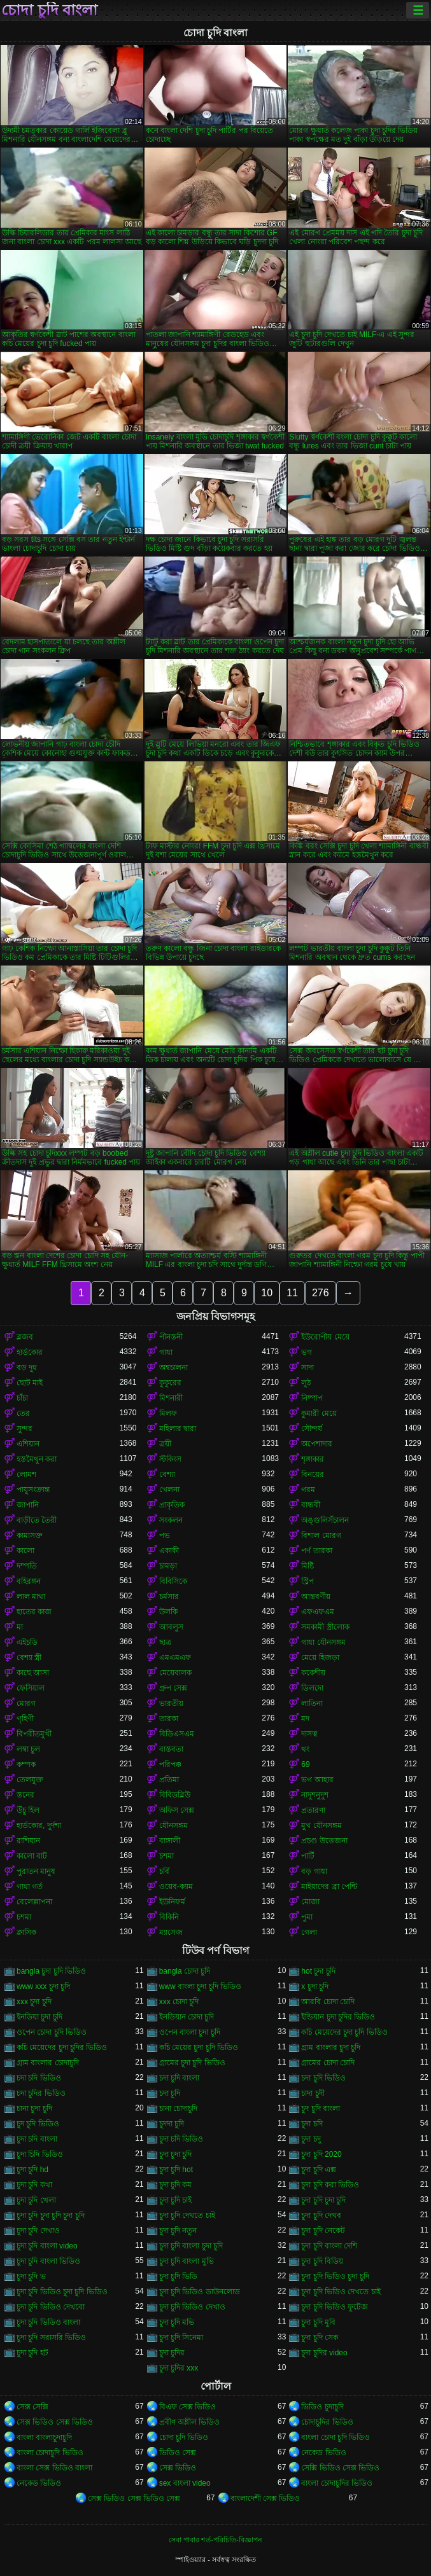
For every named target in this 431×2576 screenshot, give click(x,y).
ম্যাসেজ (171, 1932)
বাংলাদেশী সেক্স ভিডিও (265, 2498)
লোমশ (26, 1474)
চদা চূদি (169, 2093)
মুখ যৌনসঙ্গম (321, 1825)
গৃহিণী (25, 1718)
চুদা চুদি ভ (31, 2276)
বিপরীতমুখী (34, 1733)
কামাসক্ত (30, 1535)
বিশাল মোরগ (321, 1535)
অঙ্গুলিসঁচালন (325, 1520)
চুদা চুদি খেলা (36, 2200)
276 (320, 1292)
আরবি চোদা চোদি (328, 2001)
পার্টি (307, 1856)
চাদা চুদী (312, 2093)
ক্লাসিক (26, 1932)
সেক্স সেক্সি (32, 2406)
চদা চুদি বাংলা (179, 2078)
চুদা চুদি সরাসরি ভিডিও (51, 2337)
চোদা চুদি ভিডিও (184, 2437)
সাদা (307, 1367)
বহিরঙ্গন (29, 1581)
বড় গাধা (314, 1871)
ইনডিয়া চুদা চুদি (39, 2016)
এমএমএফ (175, 1657)
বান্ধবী (310, 1504)
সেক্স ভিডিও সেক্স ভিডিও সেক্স (134, 2498)
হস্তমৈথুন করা (37, 1459)
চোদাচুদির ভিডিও (327, 2422)
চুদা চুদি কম (175, 2184)
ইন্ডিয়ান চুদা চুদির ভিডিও (338, 2016)
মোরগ (26, 1703)
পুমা (307, 1917)
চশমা (166, 1856)
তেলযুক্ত (30, 1779)
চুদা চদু (310, 2139)
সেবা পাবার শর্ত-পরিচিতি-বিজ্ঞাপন (215, 2540)
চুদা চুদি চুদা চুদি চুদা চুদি (51, 2215)
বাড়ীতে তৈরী (37, 1520)
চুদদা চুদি (171, 2123)
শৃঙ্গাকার (312, 1459)
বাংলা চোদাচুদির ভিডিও (336, 2483)
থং (305, 1749)
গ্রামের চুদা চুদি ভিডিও (192, 2062)
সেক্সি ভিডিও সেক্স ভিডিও (340, 2467)
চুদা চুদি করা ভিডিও (330, 2184)
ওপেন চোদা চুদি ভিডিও (52, 2032)
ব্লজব (25, 1337)
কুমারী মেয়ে (318, 1413)
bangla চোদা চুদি (185, 1971)
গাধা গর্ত (30, 1886)
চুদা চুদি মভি (177, 2322)
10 (266, 1292)
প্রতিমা (169, 1779)
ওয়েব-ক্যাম (176, 1886)
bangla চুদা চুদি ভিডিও (51, 1971)
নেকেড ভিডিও (323, 2452)
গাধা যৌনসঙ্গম (323, 1642)
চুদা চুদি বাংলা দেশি (329, 2245)
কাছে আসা (33, 1672)
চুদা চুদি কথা (34, 2184)
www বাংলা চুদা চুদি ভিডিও (200, 1986)
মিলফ (168, 1413)
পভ (164, 1535)
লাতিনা (312, 1703)
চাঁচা (22, 1398)
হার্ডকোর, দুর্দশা (39, 1825)
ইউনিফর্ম (172, 1901)
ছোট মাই (30, 1382)
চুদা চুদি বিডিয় (322, 2261)
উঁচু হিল (28, 1810)
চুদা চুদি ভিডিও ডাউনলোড (199, 2291)
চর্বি (164, 1871)
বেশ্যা (167, 1474)
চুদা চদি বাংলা (37, 2139)
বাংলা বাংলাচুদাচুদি (44, 2437)
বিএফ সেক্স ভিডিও (187, 2406)
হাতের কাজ (34, 1611)
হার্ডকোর (30, 1352)
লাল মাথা (31, 1596)
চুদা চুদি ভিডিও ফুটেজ (334, 2306)
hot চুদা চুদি (318, 1971)
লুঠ (306, 1382)
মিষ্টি (307, 1566)
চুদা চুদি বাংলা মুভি (186, 2261)
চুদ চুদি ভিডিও (38, 2123)
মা (20, 1627)
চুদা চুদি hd (32, 2169)
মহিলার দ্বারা (177, 1428)
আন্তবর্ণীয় (315, 1596)
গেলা (309, 1932)
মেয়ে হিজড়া (320, 1657)
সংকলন (171, 1520)
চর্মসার (169, 1596)
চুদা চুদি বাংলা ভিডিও (48, 2261)
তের (23, 1413)
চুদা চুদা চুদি (175, 2154)
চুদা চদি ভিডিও (181, 2139)
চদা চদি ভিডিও (39, 2078)
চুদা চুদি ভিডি (178, 2276)
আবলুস (171, 1627)
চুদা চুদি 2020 (321, 2154)
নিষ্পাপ (312, 1398)
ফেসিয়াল (31, 1688)
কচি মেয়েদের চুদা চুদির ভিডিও (62, 2047)
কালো (25, 1550)
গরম (308, 1489)
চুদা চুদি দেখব (321, 2215)
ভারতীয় (171, 1703)
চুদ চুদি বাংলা (320, 2108)
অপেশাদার (316, 1443)
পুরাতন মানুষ (36, 1871)
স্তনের (25, 1794)
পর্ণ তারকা (316, 1550)
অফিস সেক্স (176, 1810)
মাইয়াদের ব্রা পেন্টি (329, 1886)
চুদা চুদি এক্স (318, 2169)
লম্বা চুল (28, 1749)
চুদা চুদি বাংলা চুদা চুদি (191, 2245)
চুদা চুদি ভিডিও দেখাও (192, 2306)
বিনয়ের (312, 1474)
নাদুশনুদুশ (315, 1794)
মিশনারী (171, 1398)
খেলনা (169, 1489)
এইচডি (27, 1642)
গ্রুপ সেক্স (173, 1688)
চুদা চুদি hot (176, 2169)
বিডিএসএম (176, 1733)
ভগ (306, 1352)
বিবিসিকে (173, 1581)
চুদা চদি (311, 2123)
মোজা (310, 1901)
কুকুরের (170, 1382)
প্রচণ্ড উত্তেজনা (324, 1840)
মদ (305, 1718)
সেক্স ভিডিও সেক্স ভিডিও (55, 2422)
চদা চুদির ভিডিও (41, 2093)
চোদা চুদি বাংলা (49, 10)
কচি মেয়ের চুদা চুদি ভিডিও (198, 2047)
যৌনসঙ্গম (173, 1825)
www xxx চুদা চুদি (43, 1986)
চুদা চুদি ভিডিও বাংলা (48, 2322)
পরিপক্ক (170, 1764)
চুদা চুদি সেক (319, 2337)
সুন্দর (24, 1428)
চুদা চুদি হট (32, 2352)
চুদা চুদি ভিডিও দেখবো (51, 2306)
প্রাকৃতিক (172, 1504)
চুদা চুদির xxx (179, 2368)
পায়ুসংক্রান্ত (33, 1489)
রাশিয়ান (28, 1840)
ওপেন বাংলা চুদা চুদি (189, 2032)
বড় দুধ (27, 1367)
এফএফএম (317, 1611)
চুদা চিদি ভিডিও (40, 2154)
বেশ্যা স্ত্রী (29, 1657)
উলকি (168, 1611)
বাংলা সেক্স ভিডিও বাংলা (54, 2467)
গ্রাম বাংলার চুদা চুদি (330, 2047)
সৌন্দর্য (311, 1428)
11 (292, 1292)
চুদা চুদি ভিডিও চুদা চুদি (335, 2276)
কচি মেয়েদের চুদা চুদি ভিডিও (344, 2032)
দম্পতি (27, 1566)
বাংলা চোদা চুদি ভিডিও (335, 2437)
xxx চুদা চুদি (34, 2001)
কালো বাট (32, 1856)
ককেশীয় (313, 1672)
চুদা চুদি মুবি (318, 2322)
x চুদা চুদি (315, 1986)
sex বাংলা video (185, 2483)
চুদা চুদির (172, 2352)
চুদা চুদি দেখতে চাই (187, 2215)
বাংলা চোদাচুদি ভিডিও (50, 2452)
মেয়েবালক (175, 1672)
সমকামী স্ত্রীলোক (325, 1627)
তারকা (168, 1718)
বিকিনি (169, 1917)
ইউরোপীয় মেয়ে (325, 1337)
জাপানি (28, 1504)
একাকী (169, 1550)
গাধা (166, 1352)
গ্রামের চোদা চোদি (328, 2062)
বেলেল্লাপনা (34, 1901)
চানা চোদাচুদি (178, 2108)
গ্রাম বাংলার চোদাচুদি (48, 2062)
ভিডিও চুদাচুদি (322, 2406)
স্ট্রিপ (307, 1581)
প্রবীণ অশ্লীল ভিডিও (189, 2422)
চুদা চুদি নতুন (178, 2230)
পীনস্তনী (171, 1337)
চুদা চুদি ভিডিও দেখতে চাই (340, 2291)
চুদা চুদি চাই (175, 2200)
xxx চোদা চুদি (179, 2001)
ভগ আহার (317, 1779)
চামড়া (168, 1566)
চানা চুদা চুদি (34, 2108)
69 (305, 1764)
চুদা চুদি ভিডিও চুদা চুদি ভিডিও (62, 2291)
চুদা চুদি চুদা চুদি (323, 2200)
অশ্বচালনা (173, 1367)
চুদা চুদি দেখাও (38, 2230)
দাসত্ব (309, 1733)
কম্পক (26, 1764)
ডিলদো (312, 1688)
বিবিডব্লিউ (174, 1794)
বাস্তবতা (171, 1749)
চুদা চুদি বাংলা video (47, 2245)
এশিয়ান (28, 1443)
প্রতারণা (313, 1810)
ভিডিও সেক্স (177, 2452)
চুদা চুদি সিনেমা (181, 2337)
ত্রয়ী (165, 1443)
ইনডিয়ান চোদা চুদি (187, 2016)
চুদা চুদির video (324, 2352)
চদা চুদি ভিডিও (323, 2078)
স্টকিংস (170, 1459)
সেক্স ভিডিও (177, 2467)
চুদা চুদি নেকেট (323, 2230)
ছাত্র (165, 1642)
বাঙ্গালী (169, 1840)
